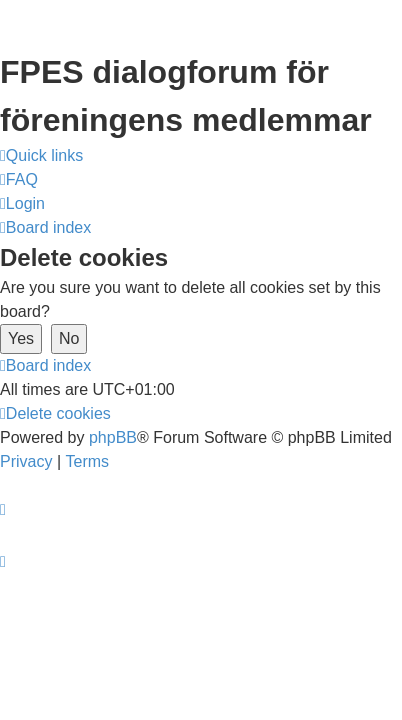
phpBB (113, 437)
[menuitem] (19, 180)
